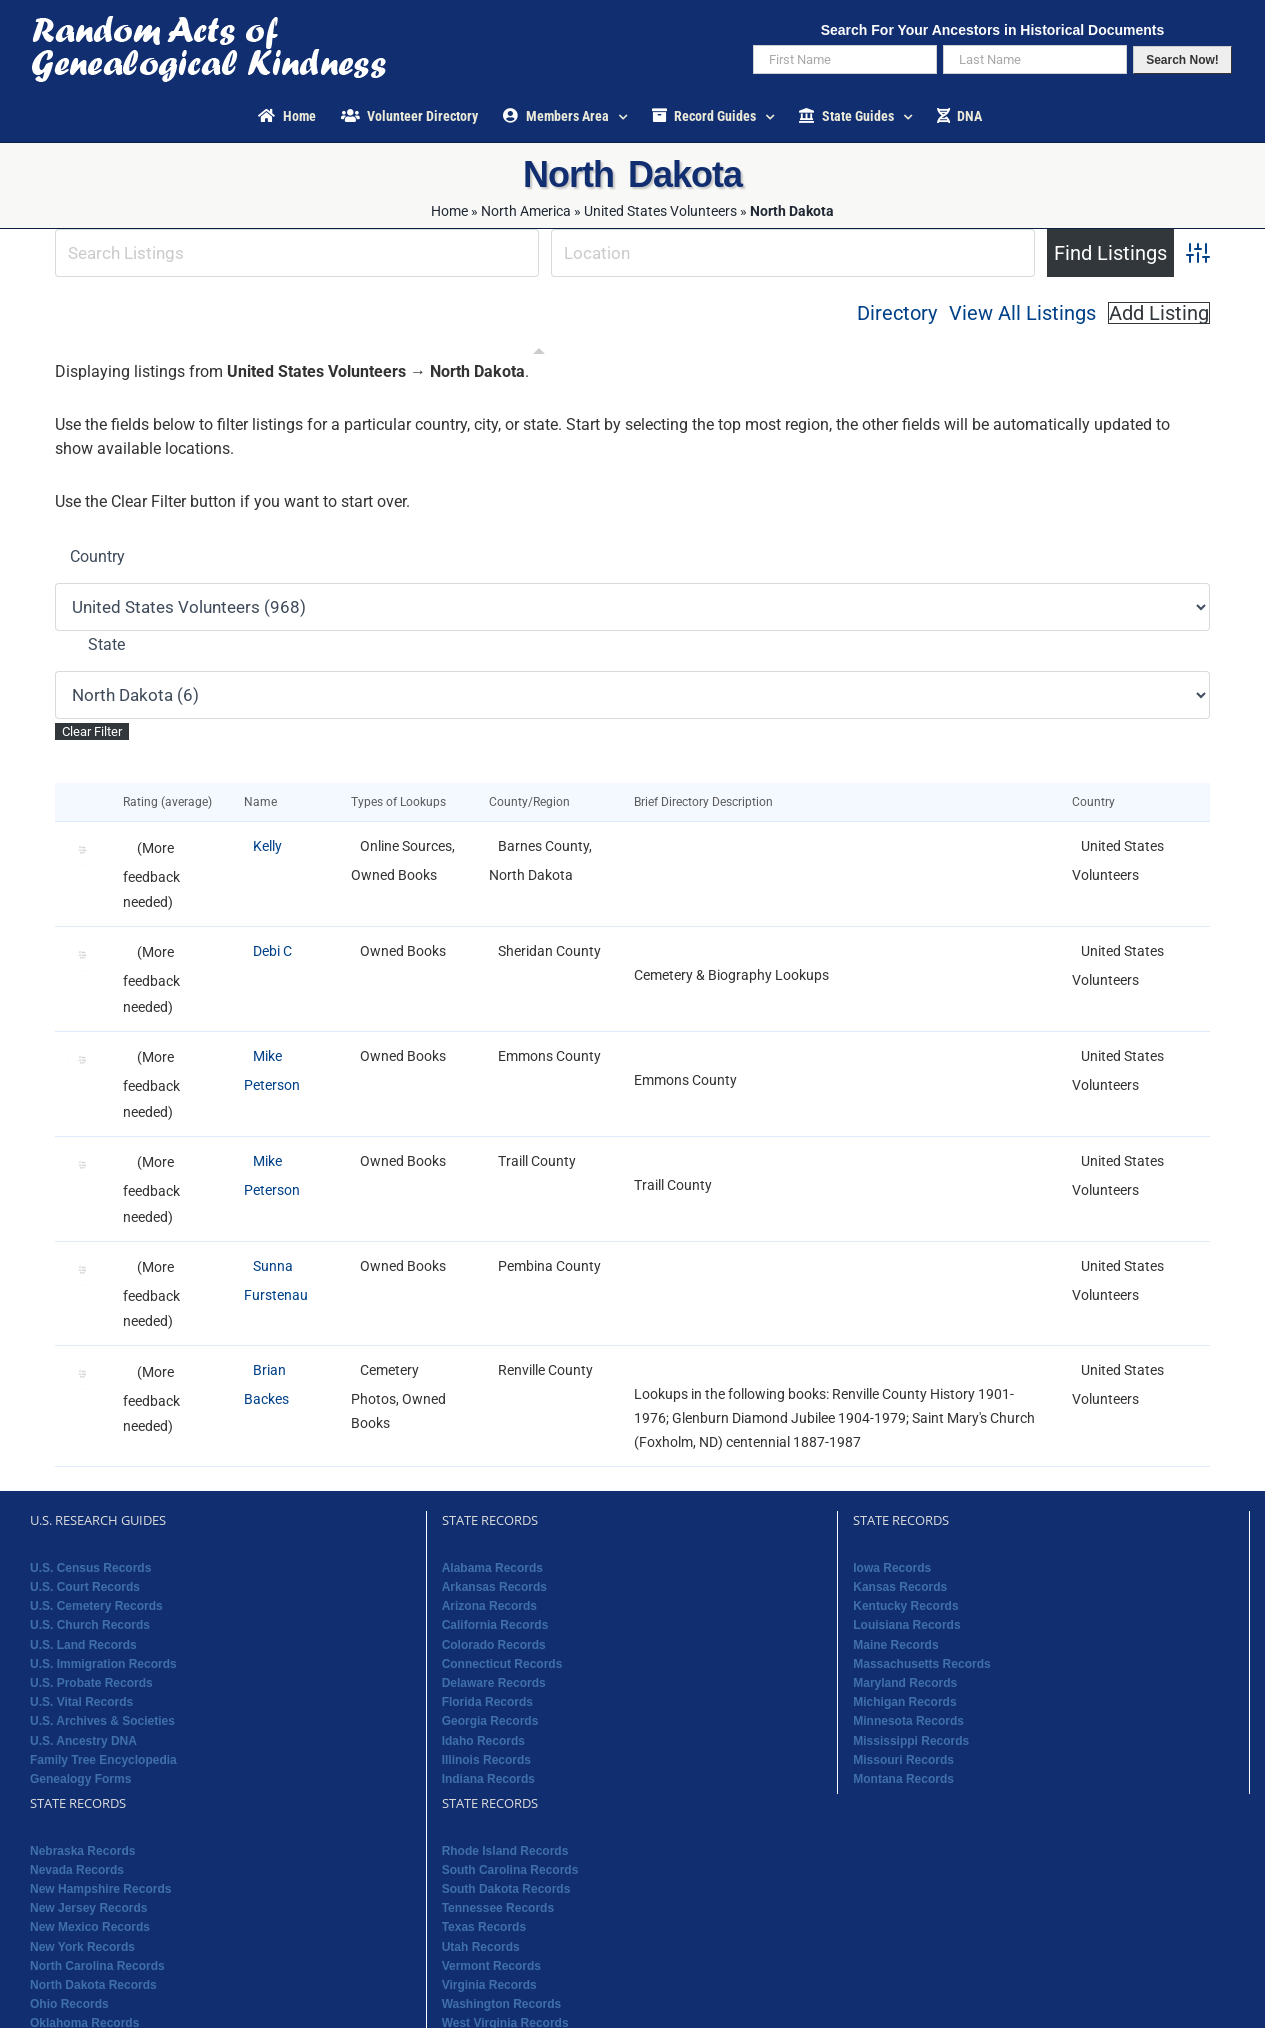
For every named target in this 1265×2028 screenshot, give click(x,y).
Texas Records (484, 1927)
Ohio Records (69, 2004)
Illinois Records (486, 1760)
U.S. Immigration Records (103, 1664)
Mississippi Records (911, 1741)
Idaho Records (483, 1741)
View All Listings (1022, 313)
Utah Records (481, 1947)
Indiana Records (488, 1779)
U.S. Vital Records (81, 1702)
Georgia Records (490, 1721)
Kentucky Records (905, 1606)
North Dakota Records (93, 1985)
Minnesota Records (908, 1721)
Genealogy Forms (80, 1779)
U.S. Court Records (85, 1587)
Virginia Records (489, 1985)
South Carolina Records (510, 1870)
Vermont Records (491, 1966)
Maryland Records (905, 1683)
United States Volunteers (660, 211)
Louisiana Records (906, 1625)
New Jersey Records (88, 1908)
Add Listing (1159, 313)
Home (449, 211)
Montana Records (903, 1779)
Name (265, 802)
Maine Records (895, 1645)
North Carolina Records (97, 1966)
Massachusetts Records (921, 1664)
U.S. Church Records (90, 1625)
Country (97, 556)
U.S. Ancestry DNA (83, 1741)
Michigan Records (904, 1702)
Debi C (272, 951)
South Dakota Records (506, 1889)
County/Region (534, 802)
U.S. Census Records (90, 1568)
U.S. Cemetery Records (96, 1606)
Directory (897, 313)
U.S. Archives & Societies (102, 1721)
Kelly (267, 846)
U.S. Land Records (83, 1645)
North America (526, 211)
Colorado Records (494, 1645)
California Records (495, 1625)
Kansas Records (900, 1587)
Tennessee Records (498, 1908)
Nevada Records (77, 1870)
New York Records (82, 1947)
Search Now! (1182, 60)
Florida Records (487, 1702)
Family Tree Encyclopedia (103, 1760)
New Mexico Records (90, 1927)
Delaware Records (494, 1683)
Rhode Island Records (505, 1851)
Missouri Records (903, 1760)
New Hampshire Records (100, 1889)
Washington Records (502, 2004)
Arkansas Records (494, 1587)
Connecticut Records (502, 1664)
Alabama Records (492, 1568)
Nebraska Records (82, 1851)
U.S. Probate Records (91, 1683)
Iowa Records (892, 1568)
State (106, 644)
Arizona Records (489, 1606)
